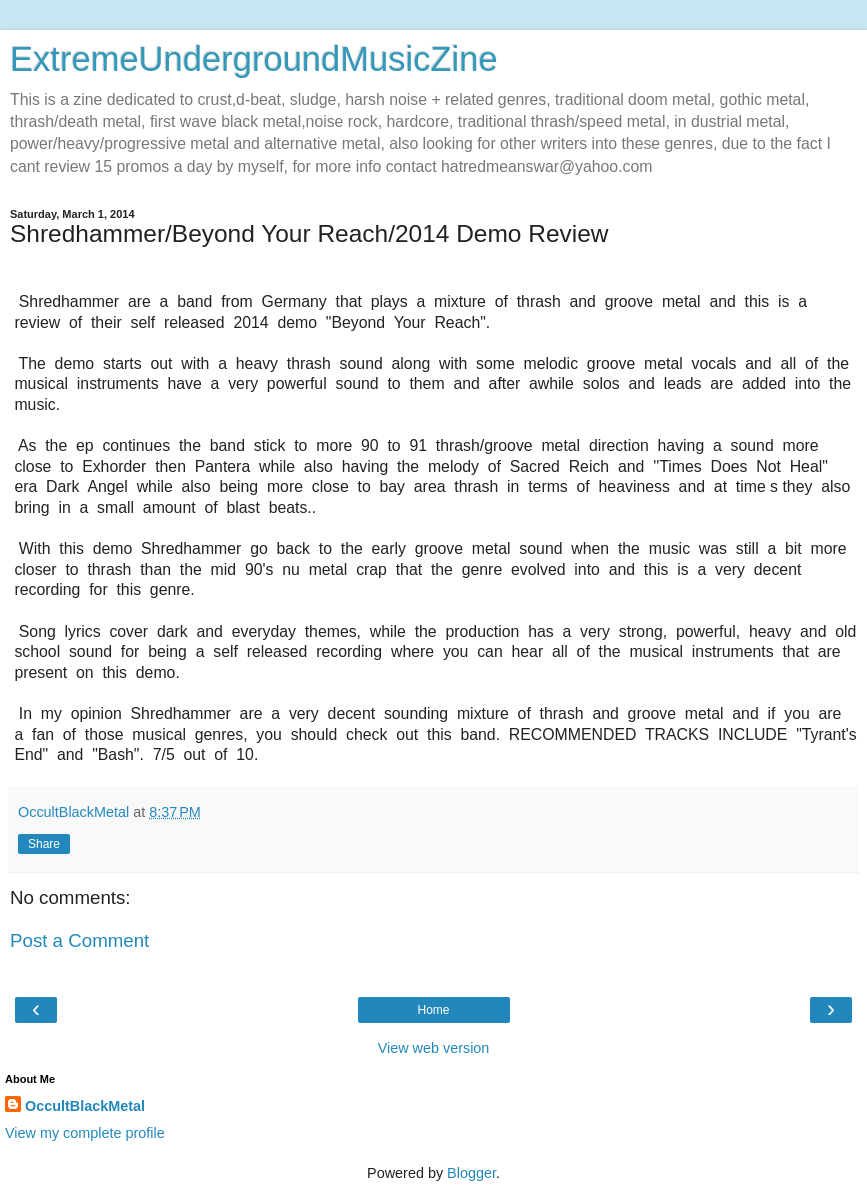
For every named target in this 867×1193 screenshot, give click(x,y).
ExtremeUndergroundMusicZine (254, 59)
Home (433, 1010)
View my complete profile (85, 1133)
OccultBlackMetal (85, 1106)
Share (44, 844)
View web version (434, 1048)
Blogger (471, 1173)
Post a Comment (79, 940)
